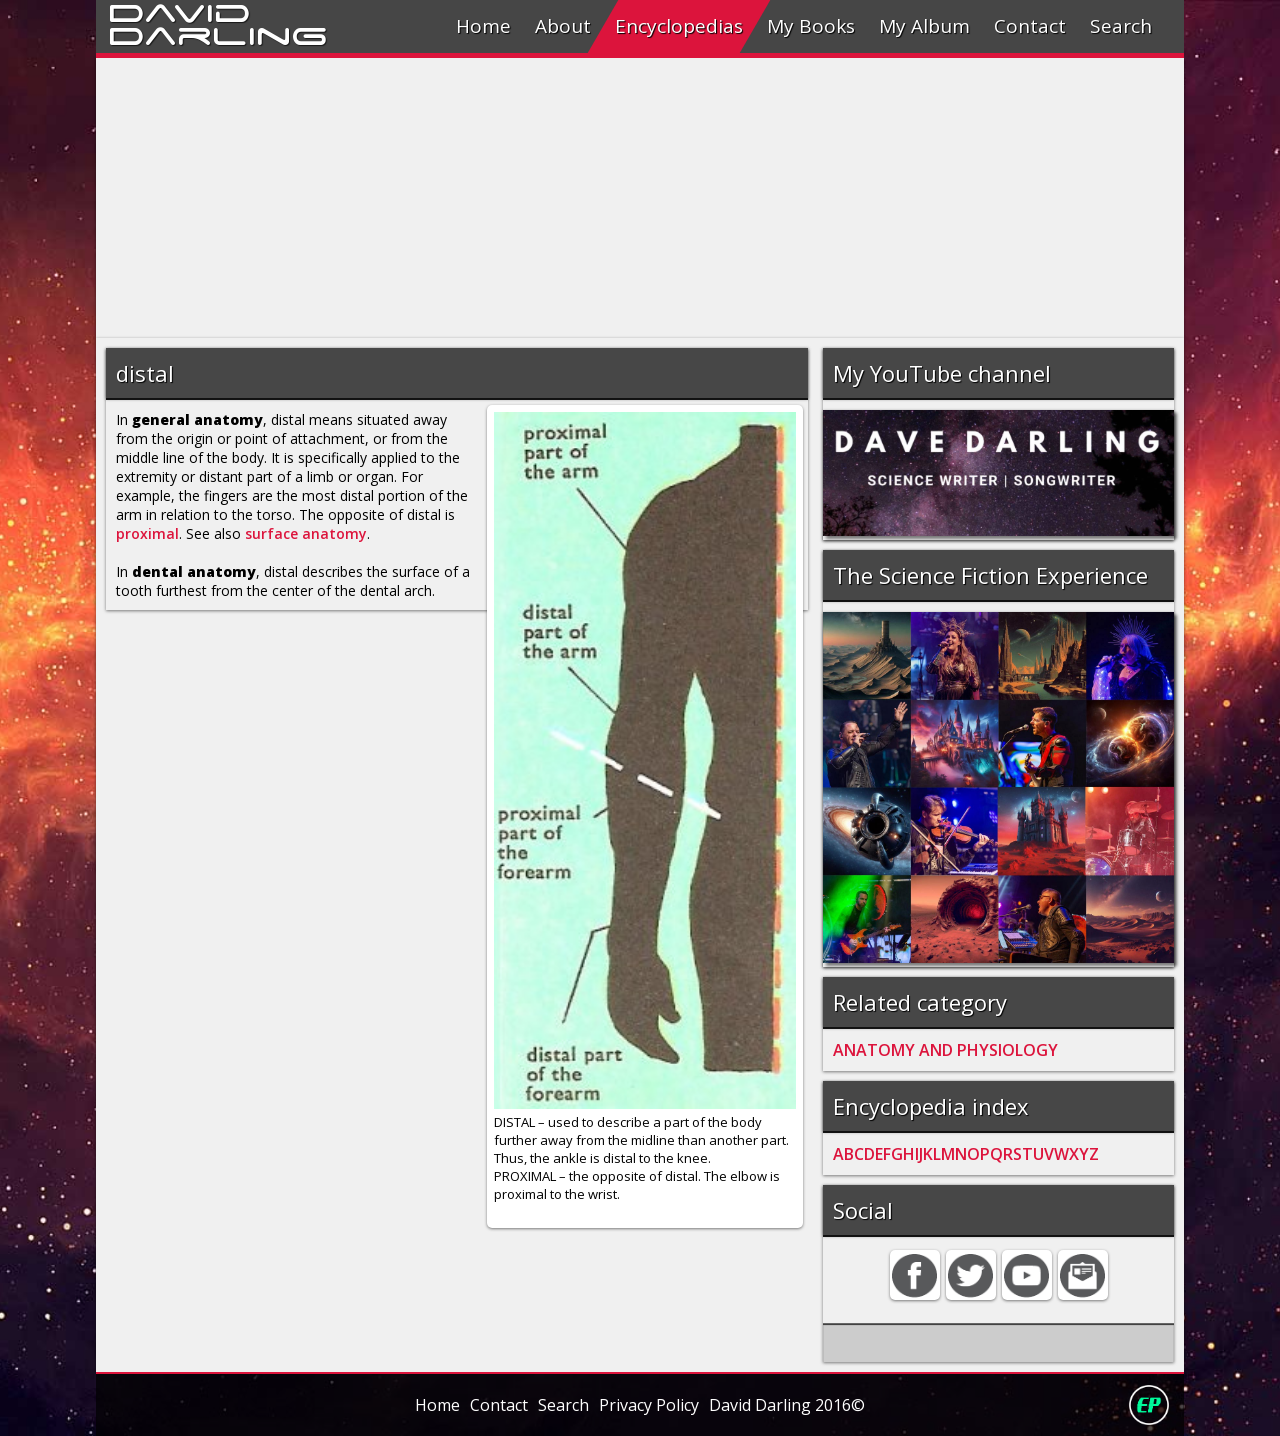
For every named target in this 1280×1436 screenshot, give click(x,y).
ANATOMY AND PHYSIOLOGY (945, 1050)
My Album (924, 26)
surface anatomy (306, 533)
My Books (811, 26)
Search (1121, 26)
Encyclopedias (679, 26)
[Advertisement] (640, 198)
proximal (147, 533)
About (563, 26)
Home (483, 26)
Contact (1030, 26)
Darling (218, 33)
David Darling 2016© (787, 1405)
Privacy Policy (649, 1405)
